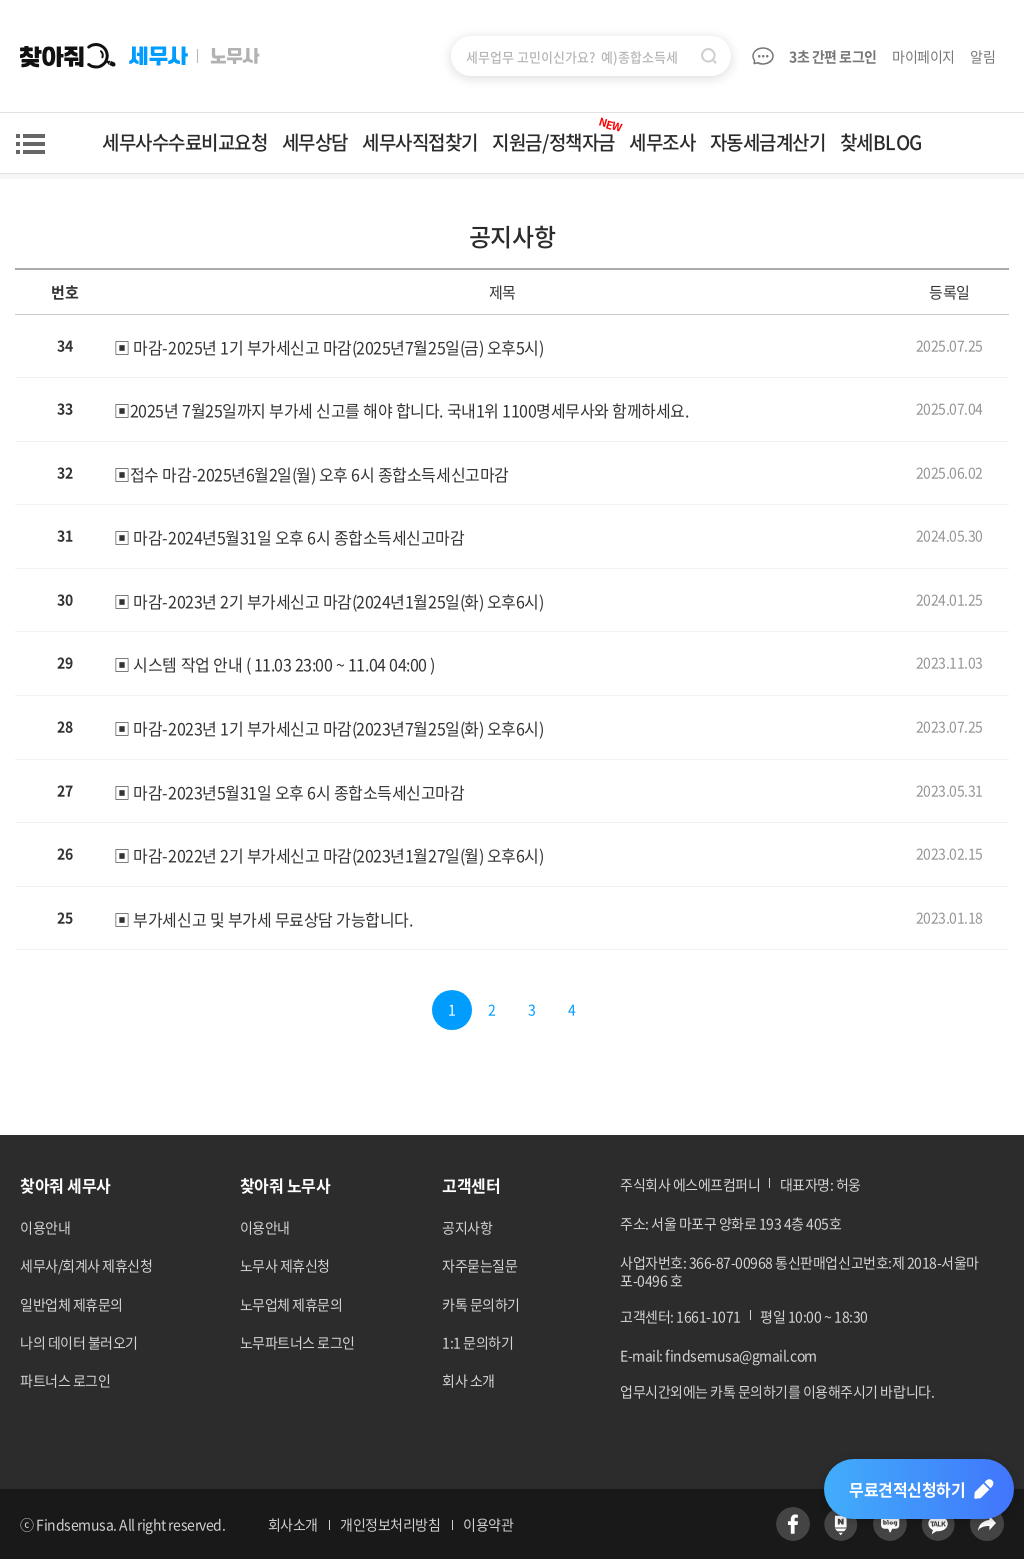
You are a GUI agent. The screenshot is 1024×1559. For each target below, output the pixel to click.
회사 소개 (468, 1380)
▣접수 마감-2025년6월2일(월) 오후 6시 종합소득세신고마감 (311, 473)
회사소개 (293, 1524)
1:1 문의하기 (477, 1342)
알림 (984, 56)
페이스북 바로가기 (793, 1524)
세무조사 (662, 142)
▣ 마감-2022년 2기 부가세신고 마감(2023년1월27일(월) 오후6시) (328, 855)
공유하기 (987, 1524)
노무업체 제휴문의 (291, 1304)
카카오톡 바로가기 (938, 1524)
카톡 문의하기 (481, 1304)
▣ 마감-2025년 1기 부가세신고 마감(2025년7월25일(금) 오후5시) (328, 346)
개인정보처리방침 (390, 1524)
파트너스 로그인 (65, 1380)
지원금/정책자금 (558, 134)
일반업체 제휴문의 (71, 1304)
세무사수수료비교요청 (184, 142)
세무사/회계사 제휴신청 (86, 1265)
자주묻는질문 (479, 1265)
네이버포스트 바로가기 (841, 1524)
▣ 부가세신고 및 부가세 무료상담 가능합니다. (263, 919)
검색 (709, 56)
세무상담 (315, 142)
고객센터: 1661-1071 (680, 1316)
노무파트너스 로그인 (297, 1342)
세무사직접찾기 (420, 142)
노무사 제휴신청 (285, 1265)
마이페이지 (923, 56)
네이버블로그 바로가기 (890, 1524)
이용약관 (488, 1524)
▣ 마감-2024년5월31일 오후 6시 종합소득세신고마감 (289, 537)
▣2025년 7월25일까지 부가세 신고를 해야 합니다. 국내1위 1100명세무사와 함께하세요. (401, 410)
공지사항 (467, 1227)
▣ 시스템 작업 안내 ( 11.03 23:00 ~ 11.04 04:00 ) (274, 664)
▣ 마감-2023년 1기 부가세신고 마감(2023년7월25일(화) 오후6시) (328, 728)
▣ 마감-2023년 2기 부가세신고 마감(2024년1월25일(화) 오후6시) (328, 601)
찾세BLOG (881, 142)
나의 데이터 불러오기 (79, 1342)
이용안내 (45, 1227)
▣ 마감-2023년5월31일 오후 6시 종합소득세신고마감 (289, 791)
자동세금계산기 (768, 142)
